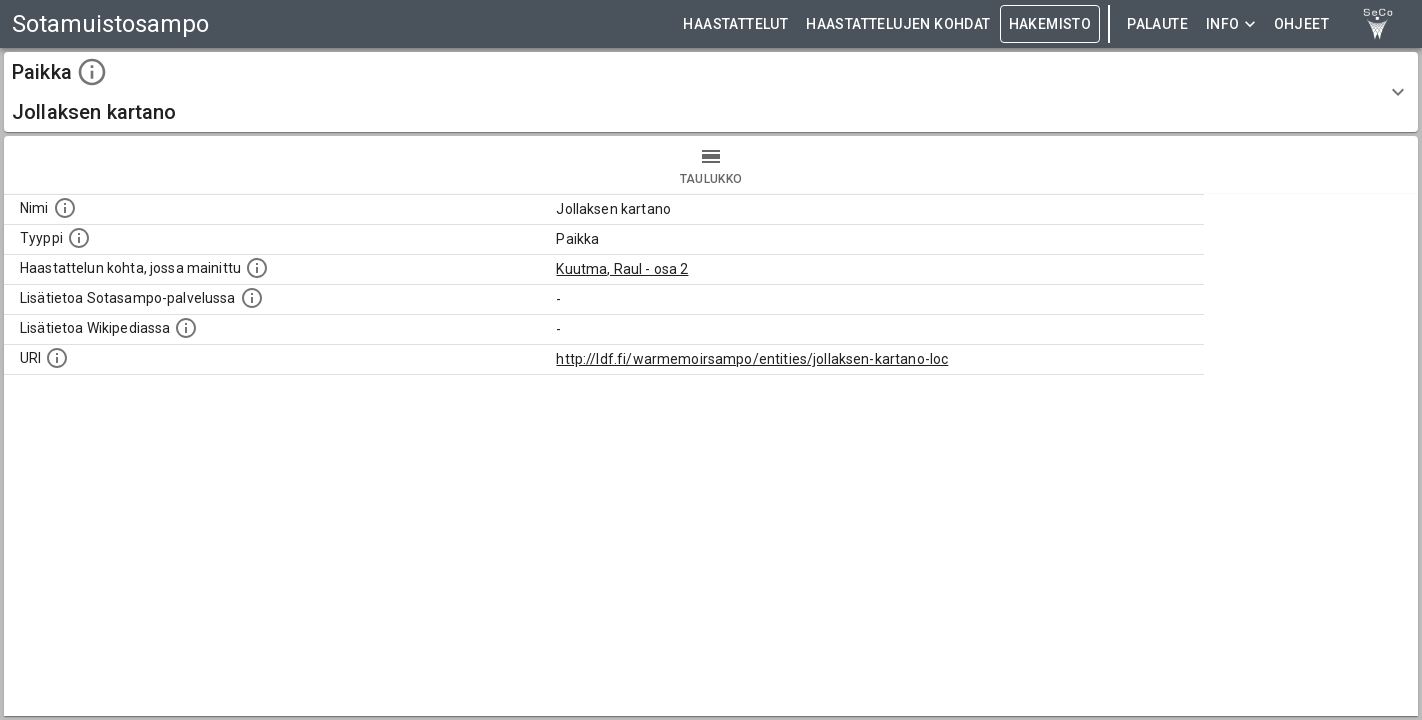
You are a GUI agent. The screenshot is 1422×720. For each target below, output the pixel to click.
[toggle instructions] (92, 72)
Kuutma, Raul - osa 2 (622, 269)
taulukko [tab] (711, 165)
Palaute (1157, 24)
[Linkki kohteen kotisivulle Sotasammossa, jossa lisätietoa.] (252, 298)
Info (1231, 24)
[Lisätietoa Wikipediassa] (186, 328)
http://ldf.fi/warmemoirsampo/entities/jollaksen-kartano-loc (752, 359)
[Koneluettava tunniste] (57, 358)
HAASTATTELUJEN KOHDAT (898, 24)
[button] (711, 92)
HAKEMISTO (1050, 24)
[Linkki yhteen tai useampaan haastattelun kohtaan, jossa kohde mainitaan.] (257, 268)
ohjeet (1301, 24)
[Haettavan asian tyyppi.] (79, 238)
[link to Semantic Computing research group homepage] (1378, 24)
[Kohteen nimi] (65, 208)
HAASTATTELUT (735, 24)
